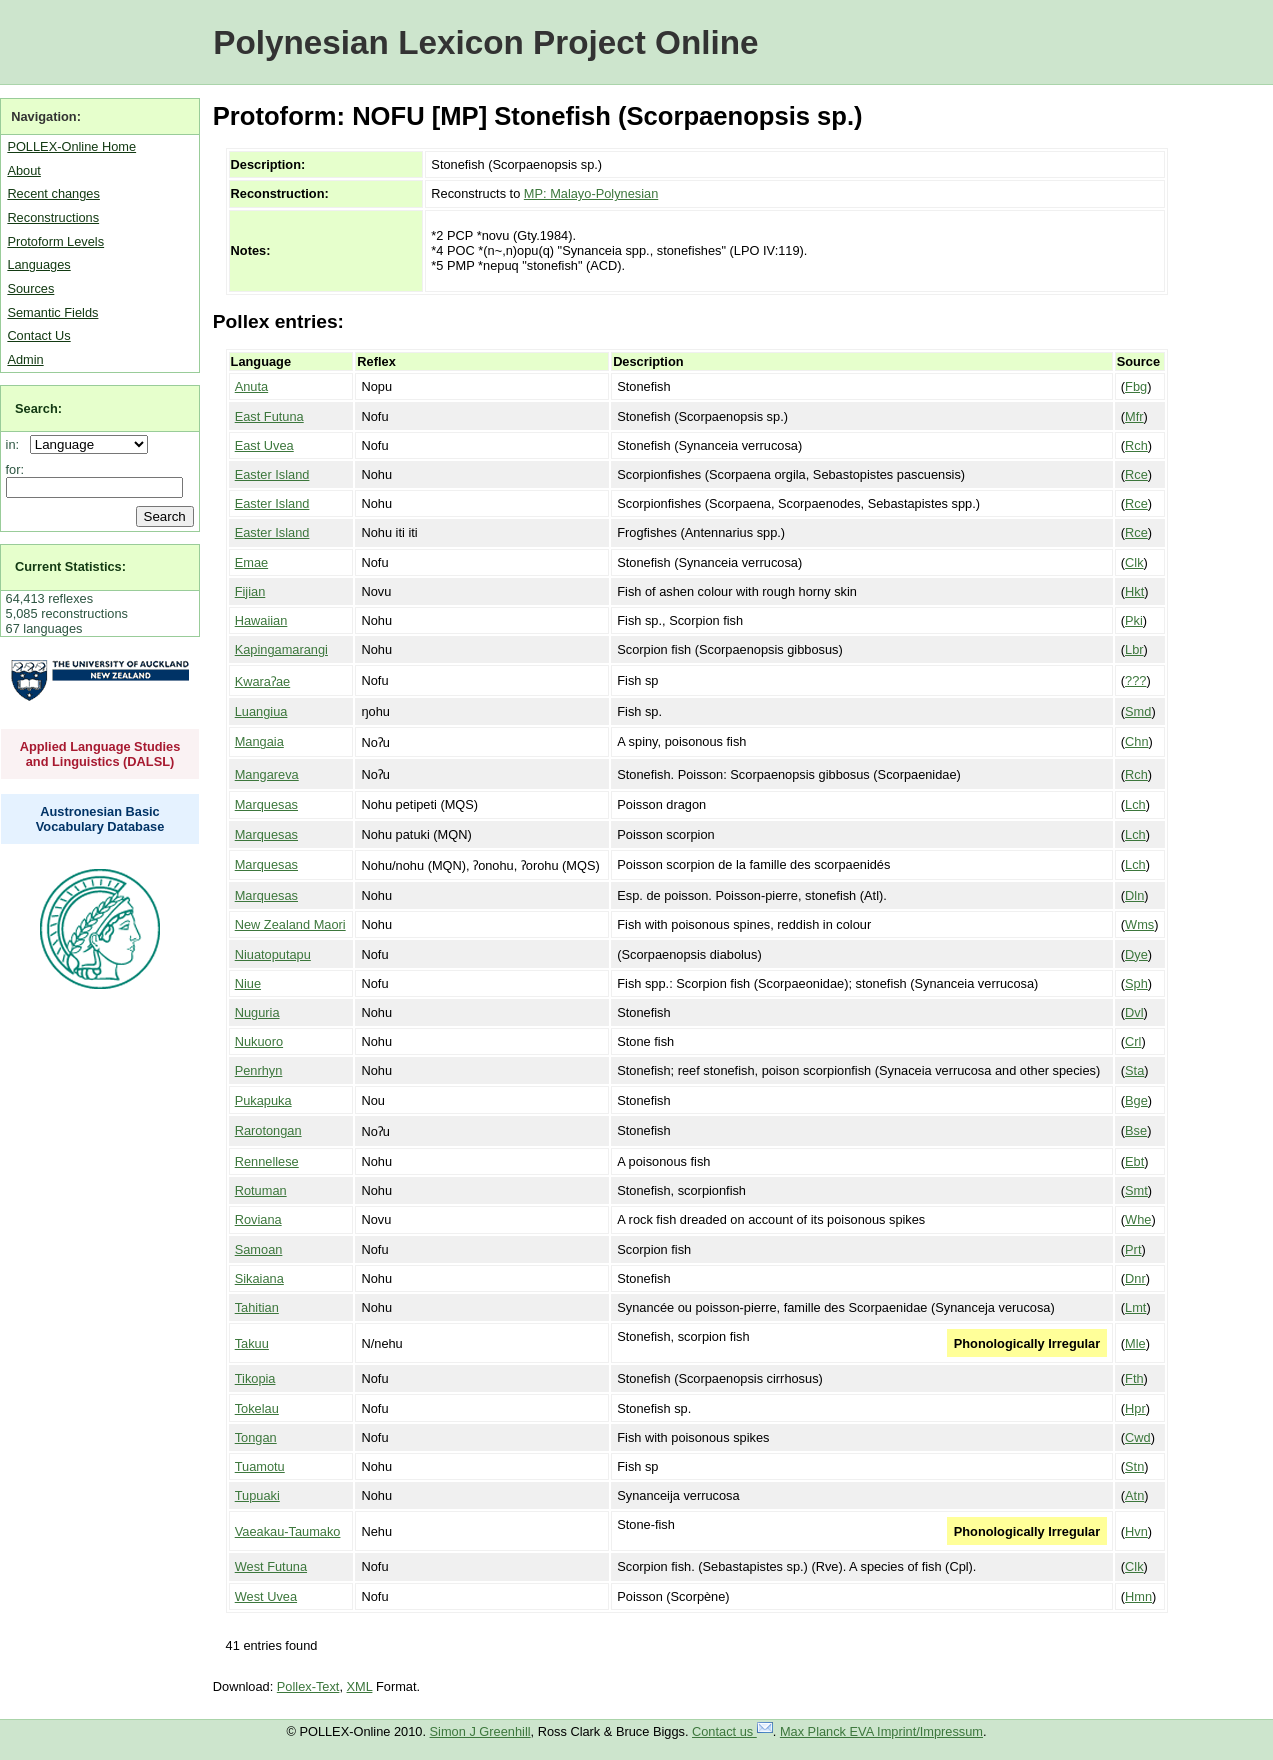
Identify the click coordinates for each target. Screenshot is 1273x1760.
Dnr (1135, 1278)
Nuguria (257, 1012)
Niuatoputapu (273, 954)
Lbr (1134, 649)
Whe (1138, 1219)
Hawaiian (261, 620)
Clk (1134, 562)
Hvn (1136, 1531)
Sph (1136, 983)
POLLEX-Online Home (71, 146)
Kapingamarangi (281, 649)
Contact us (732, 1731)
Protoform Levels (55, 241)
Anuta (251, 386)
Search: (38, 408)
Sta (1134, 1070)
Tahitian (257, 1307)
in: (16, 444)
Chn (1136, 741)
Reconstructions (53, 217)
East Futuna (269, 416)
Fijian (250, 591)
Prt (1133, 1249)
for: (15, 469)
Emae (251, 562)
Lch (1135, 804)
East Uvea (264, 445)
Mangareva (267, 774)
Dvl (1134, 1012)
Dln (1134, 895)
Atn (1134, 1495)
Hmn (1138, 1596)
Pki (1134, 620)
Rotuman (261, 1190)
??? (1135, 680)
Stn (1134, 1466)
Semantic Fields (52, 312)
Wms (1139, 924)
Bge (1136, 1100)
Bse (1136, 1130)
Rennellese (267, 1161)
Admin (25, 359)
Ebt (1134, 1161)
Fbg (1136, 386)
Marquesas (266, 804)
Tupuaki (257, 1495)
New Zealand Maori (290, 924)
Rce (1136, 474)
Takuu (252, 1343)
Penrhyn (259, 1070)
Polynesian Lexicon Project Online (485, 42)
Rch (1136, 445)
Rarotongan (268, 1130)
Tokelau (257, 1408)
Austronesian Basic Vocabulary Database (100, 819)
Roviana (258, 1219)
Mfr (1134, 416)
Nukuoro (259, 1041)
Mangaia (259, 741)
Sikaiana (259, 1278)
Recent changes (53, 193)
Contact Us (38, 335)
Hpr (1135, 1408)
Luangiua (261, 711)
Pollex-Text (308, 1686)
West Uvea (266, 1596)
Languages (38, 264)
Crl (1133, 1041)
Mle (1135, 1343)
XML (360, 1686)
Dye (1136, 954)
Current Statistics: (70, 566)
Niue (248, 983)
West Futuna (271, 1566)
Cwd (1138, 1437)
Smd (1138, 711)
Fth (1134, 1378)
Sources (30, 288)
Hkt (1134, 591)
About (23, 170)
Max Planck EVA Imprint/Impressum (881, 1731)
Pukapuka (263, 1100)
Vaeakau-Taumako (288, 1531)
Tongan (256, 1437)
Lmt (1135, 1307)
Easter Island (272, 474)
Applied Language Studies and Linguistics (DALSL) (100, 754)
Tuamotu (260, 1466)
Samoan (259, 1249)
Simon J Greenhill (480, 1731)
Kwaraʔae (263, 681)
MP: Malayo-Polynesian (591, 193)
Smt (1136, 1190)
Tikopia (255, 1378)
